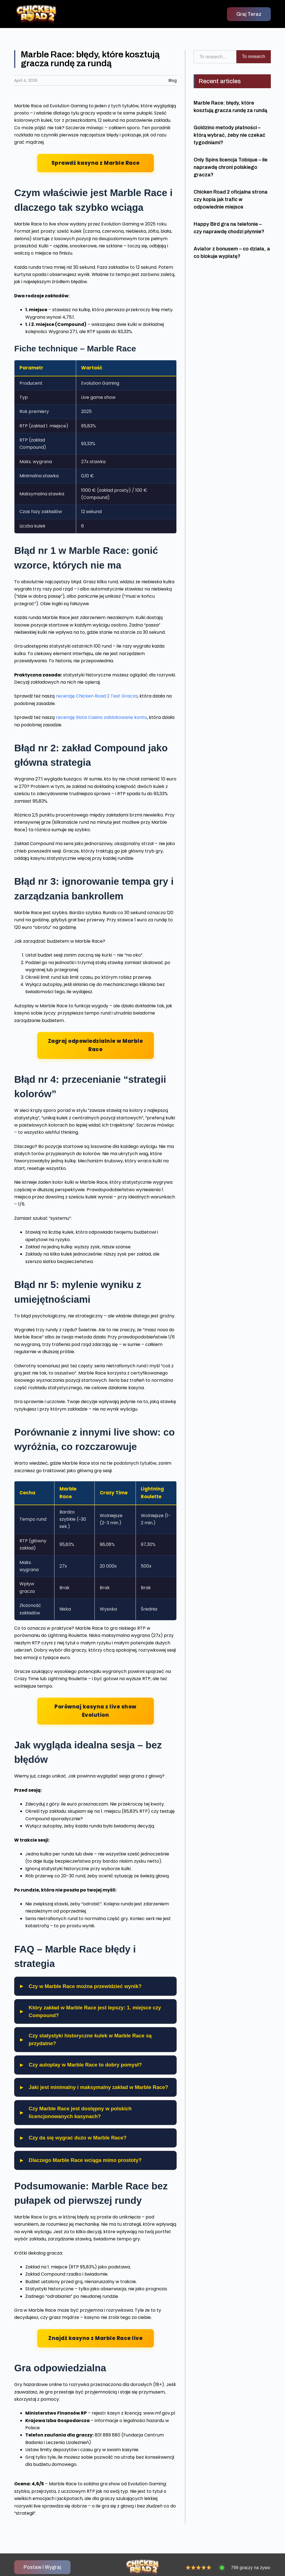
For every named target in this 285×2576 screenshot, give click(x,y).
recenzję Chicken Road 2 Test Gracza (97, 696)
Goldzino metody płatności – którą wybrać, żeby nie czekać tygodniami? (229, 135)
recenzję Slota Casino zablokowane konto (101, 717)
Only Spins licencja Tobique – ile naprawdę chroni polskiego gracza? (231, 167)
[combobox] (215, 56)
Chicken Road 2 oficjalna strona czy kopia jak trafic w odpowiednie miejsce (231, 199)
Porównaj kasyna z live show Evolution (95, 1710)
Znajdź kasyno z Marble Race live (95, 2338)
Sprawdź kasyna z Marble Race (95, 162)
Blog (173, 80)
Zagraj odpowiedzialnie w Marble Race (95, 1045)
